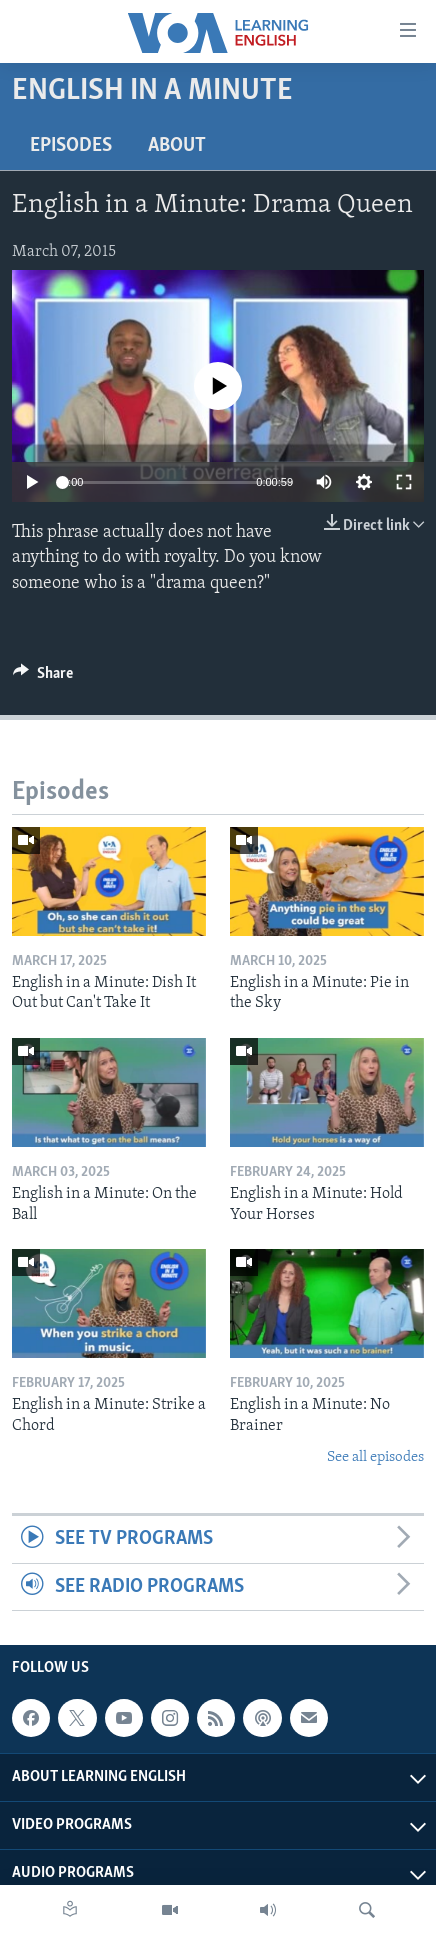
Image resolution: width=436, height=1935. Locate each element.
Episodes (71, 146)
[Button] (43, 678)
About (177, 146)
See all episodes (375, 1457)
